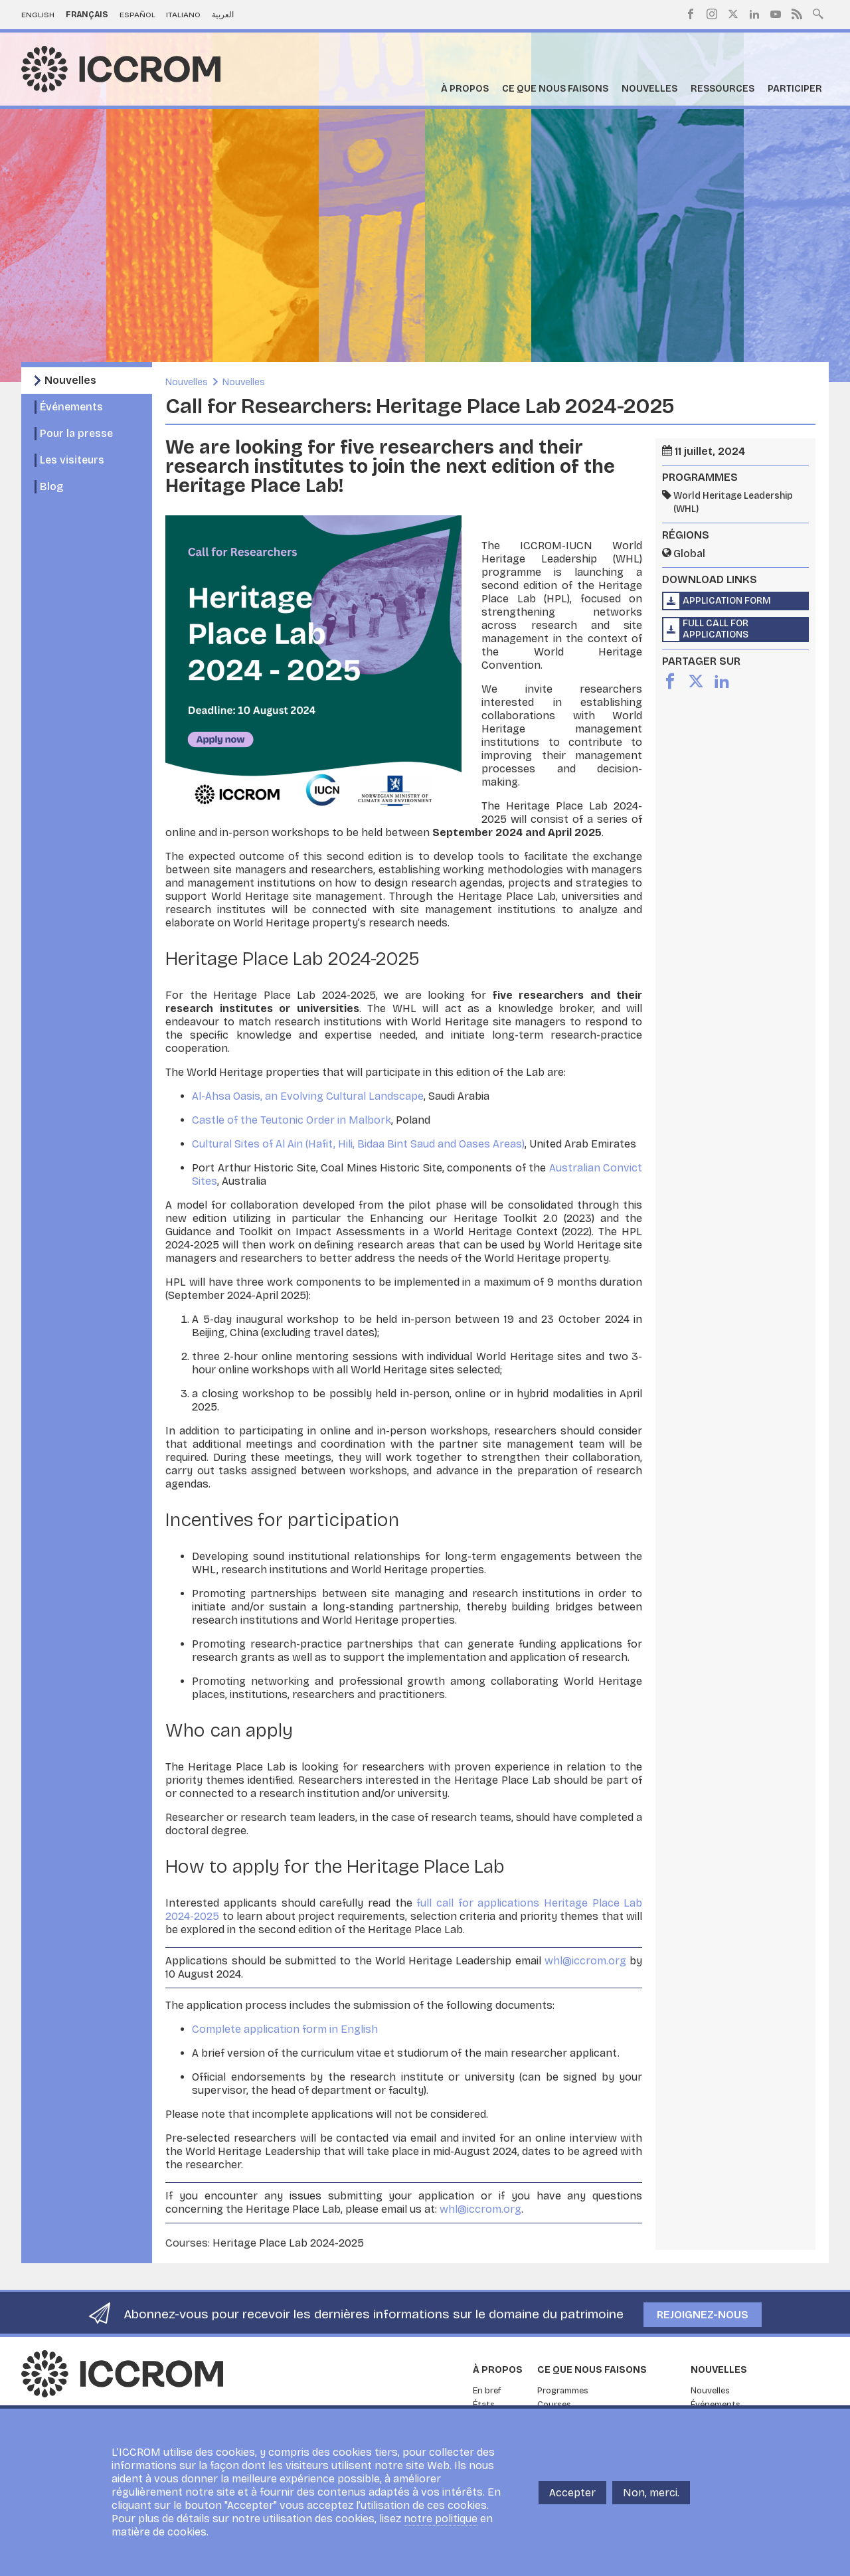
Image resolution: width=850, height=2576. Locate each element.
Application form (727, 600)
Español (137, 14)
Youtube (775, 14)
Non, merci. (651, 2492)
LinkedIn (754, 14)
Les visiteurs (72, 460)
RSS (797, 14)
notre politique (440, 2518)
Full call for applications (715, 629)
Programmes (562, 2390)
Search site (818, 12)
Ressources (722, 88)
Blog (51, 486)
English (37, 14)
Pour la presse (76, 433)
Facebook (690, 14)
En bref (487, 2390)
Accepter (572, 2492)
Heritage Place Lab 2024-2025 (288, 2243)
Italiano (183, 14)
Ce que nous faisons (555, 88)
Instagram (712, 14)
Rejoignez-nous (702, 2314)
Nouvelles (649, 88)
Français (87, 14)
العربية (223, 14)
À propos (465, 88)
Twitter (733, 14)
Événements (71, 406)
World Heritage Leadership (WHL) (733, 502)
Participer (795, 88)
